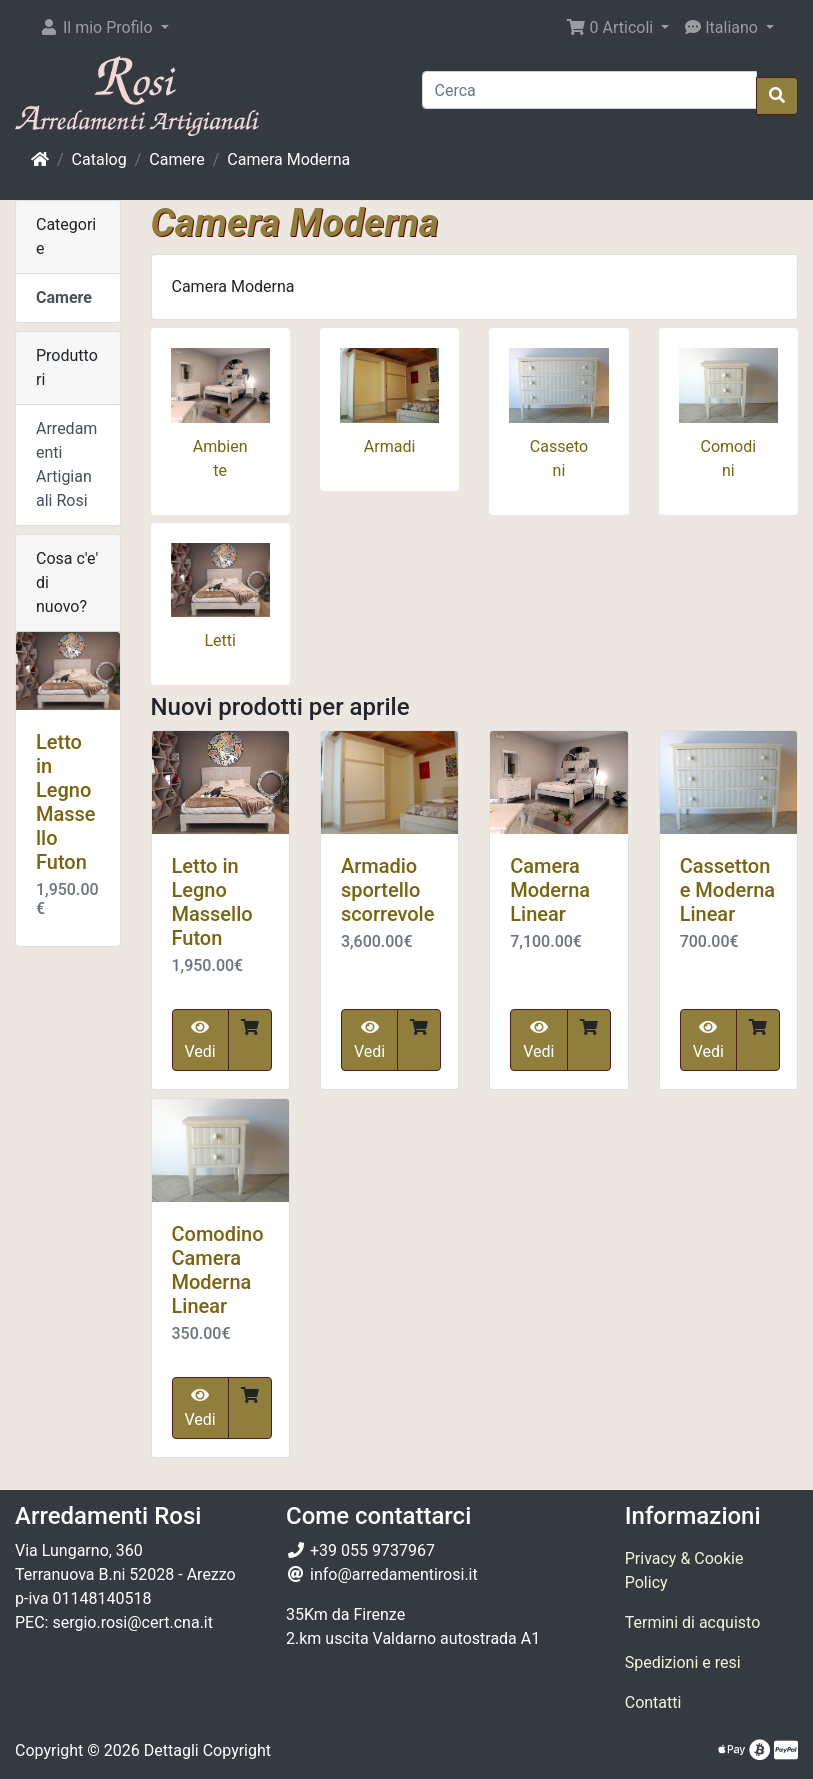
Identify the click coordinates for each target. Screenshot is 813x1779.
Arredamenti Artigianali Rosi (66, 464)
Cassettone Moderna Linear (728, 890)
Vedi (200, 1040)
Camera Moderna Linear (550, 890)
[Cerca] (590, 90)
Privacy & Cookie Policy (684, 1570)
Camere (176, 159)
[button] (104, 28)
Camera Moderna (288, 159)
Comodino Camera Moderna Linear (218, 1270)
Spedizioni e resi (683, 1662)
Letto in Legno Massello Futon (212, 902)
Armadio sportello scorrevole (388, 890)
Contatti (653, 1702)
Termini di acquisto (693, 1622)
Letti (219, 640)
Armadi (390, 446)
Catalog (99, 159)
